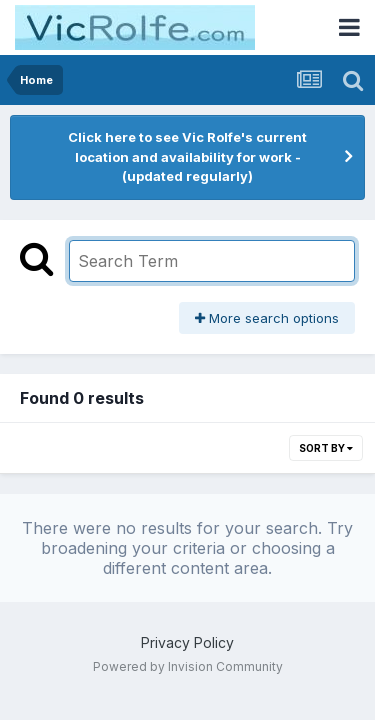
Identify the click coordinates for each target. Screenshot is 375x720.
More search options (267, 318)
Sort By (326, 448)
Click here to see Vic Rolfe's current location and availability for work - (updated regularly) (187, 156)
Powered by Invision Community (188, 666)
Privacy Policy (187, 642)
